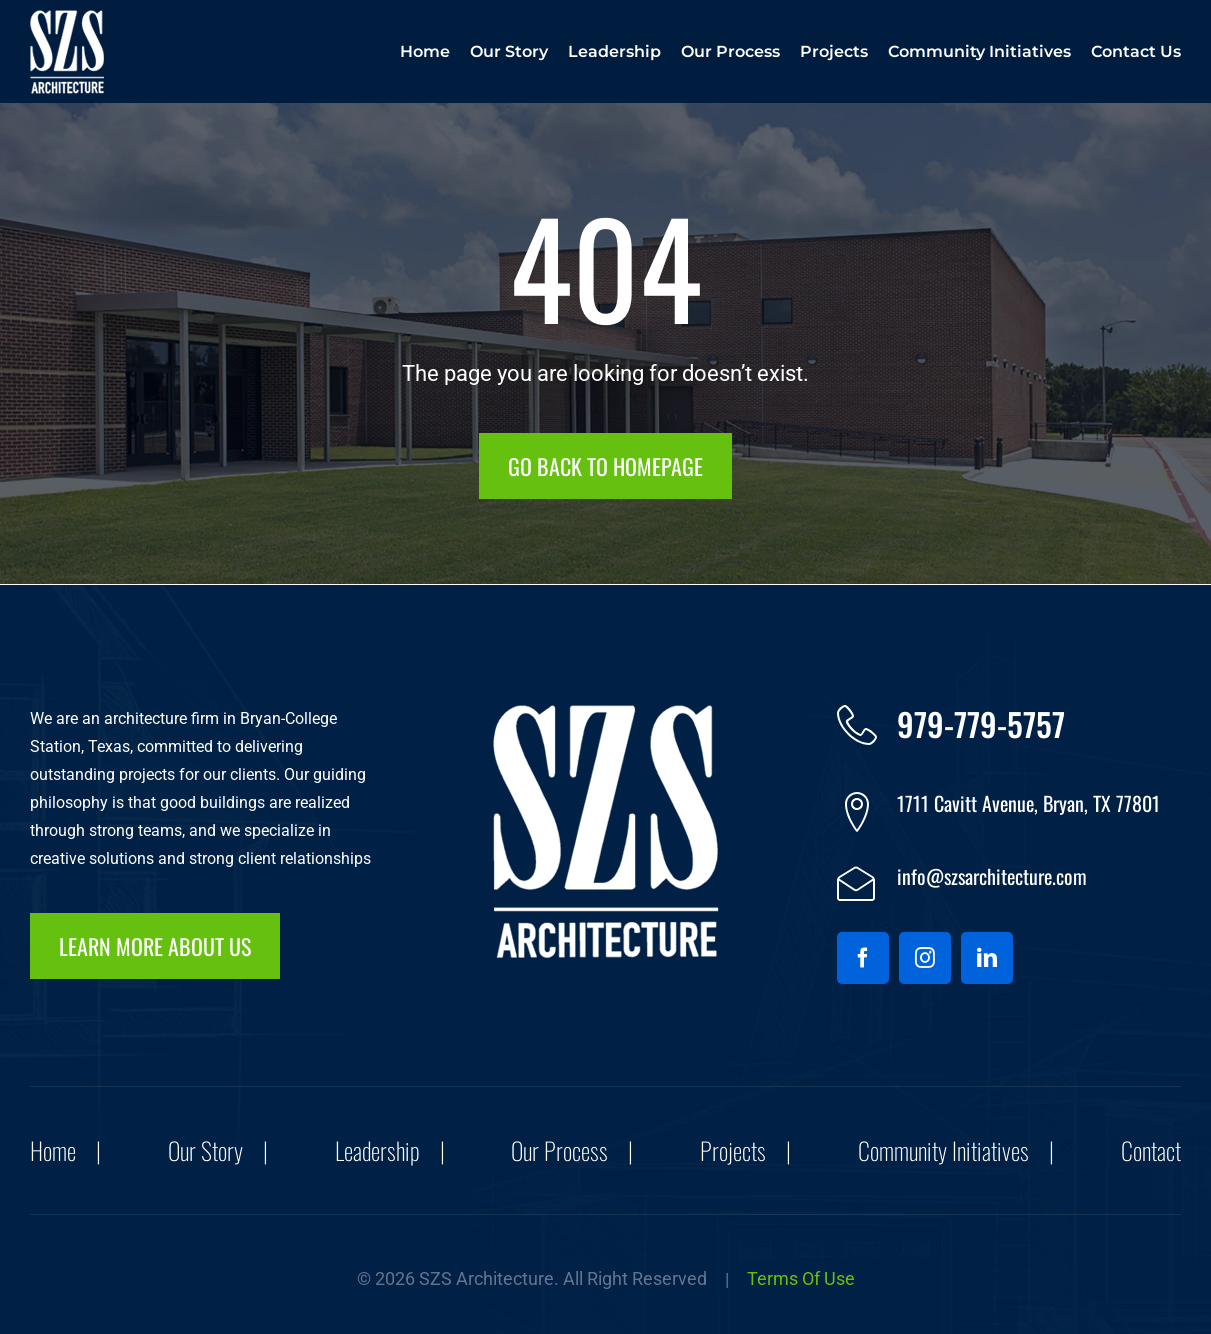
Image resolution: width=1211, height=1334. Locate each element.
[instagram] (925, 958)
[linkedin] (987, 958)
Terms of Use (801, 1278)
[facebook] (863, 958)
